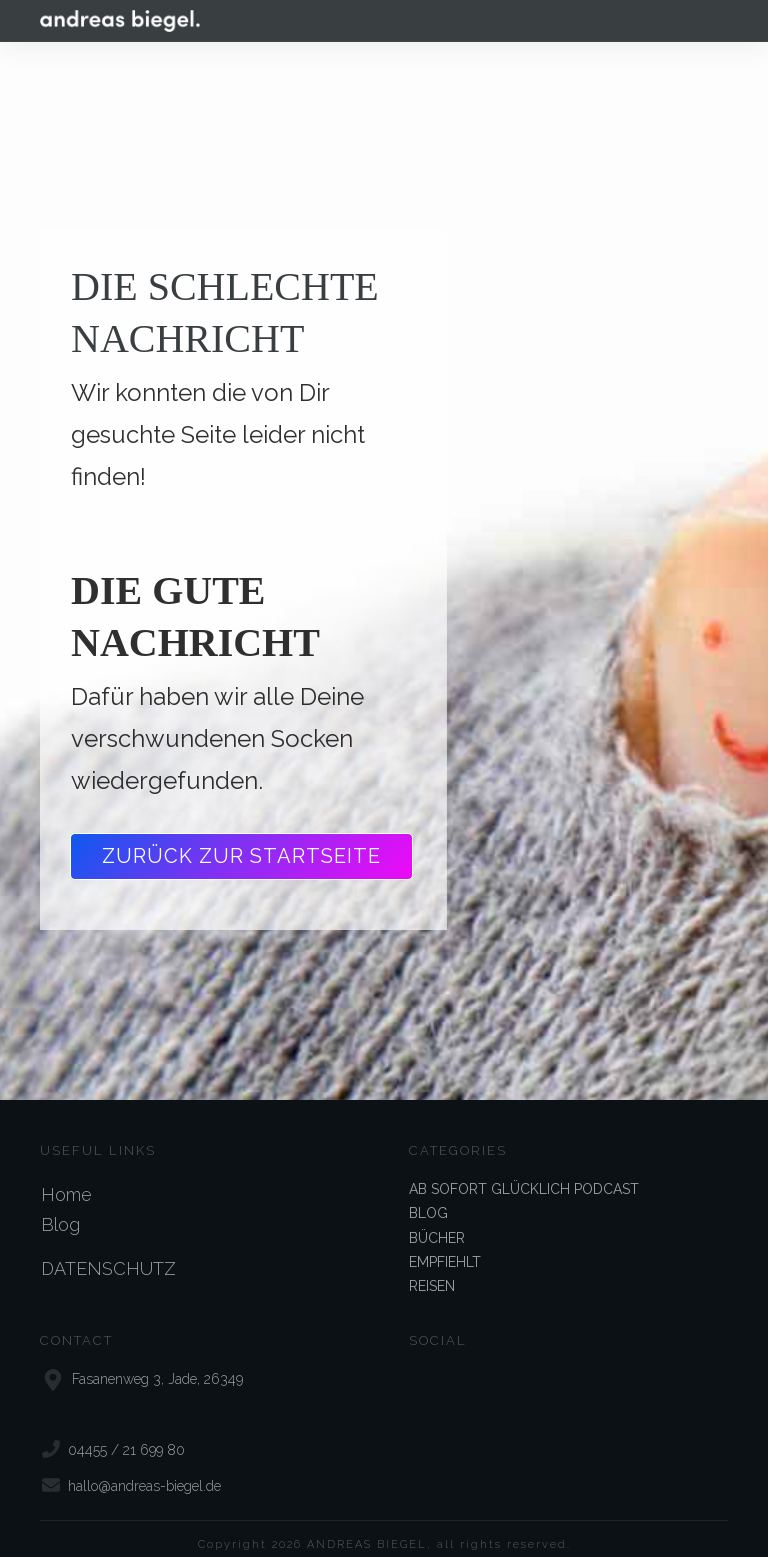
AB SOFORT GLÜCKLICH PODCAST (524, 1171)
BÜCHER (437, 1219)
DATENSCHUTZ (108, 1250)
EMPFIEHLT (445, 1244)
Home (66, 1176)
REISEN (432, 1268)
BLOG (428, 1195)
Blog (60, 1206)
